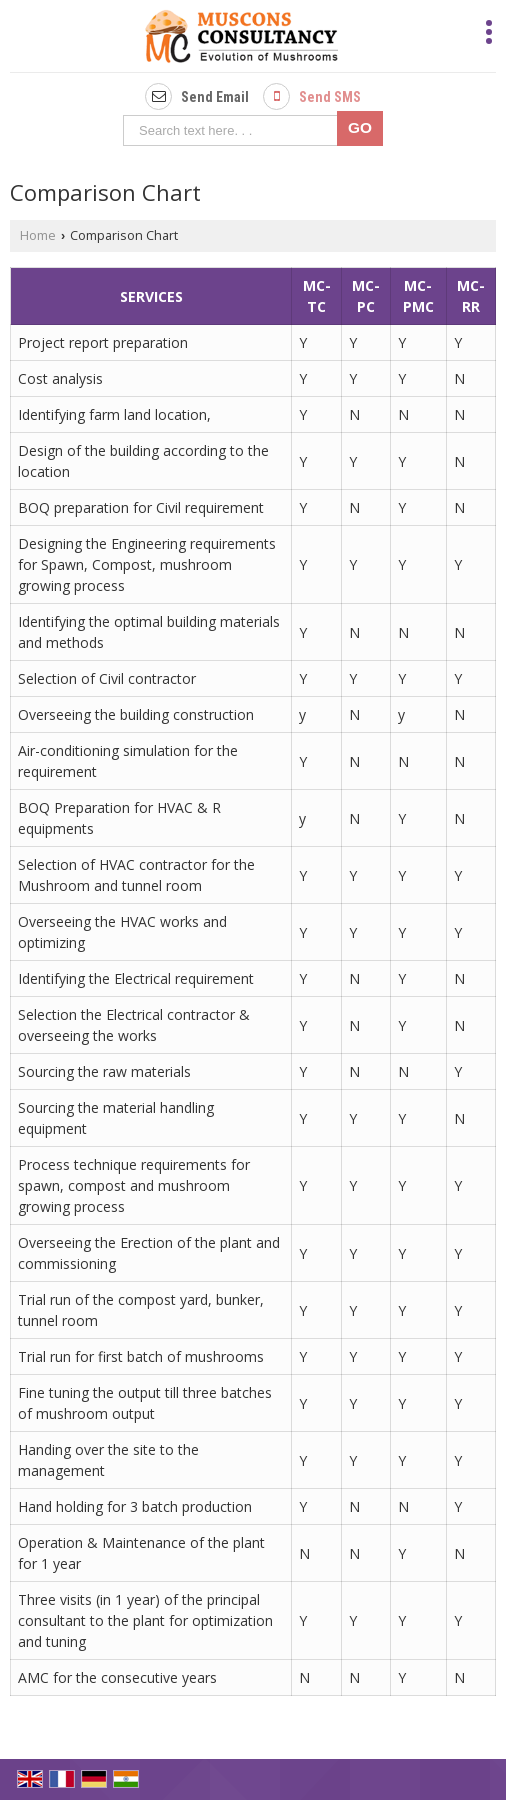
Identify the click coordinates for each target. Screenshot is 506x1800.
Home (38, 235)
